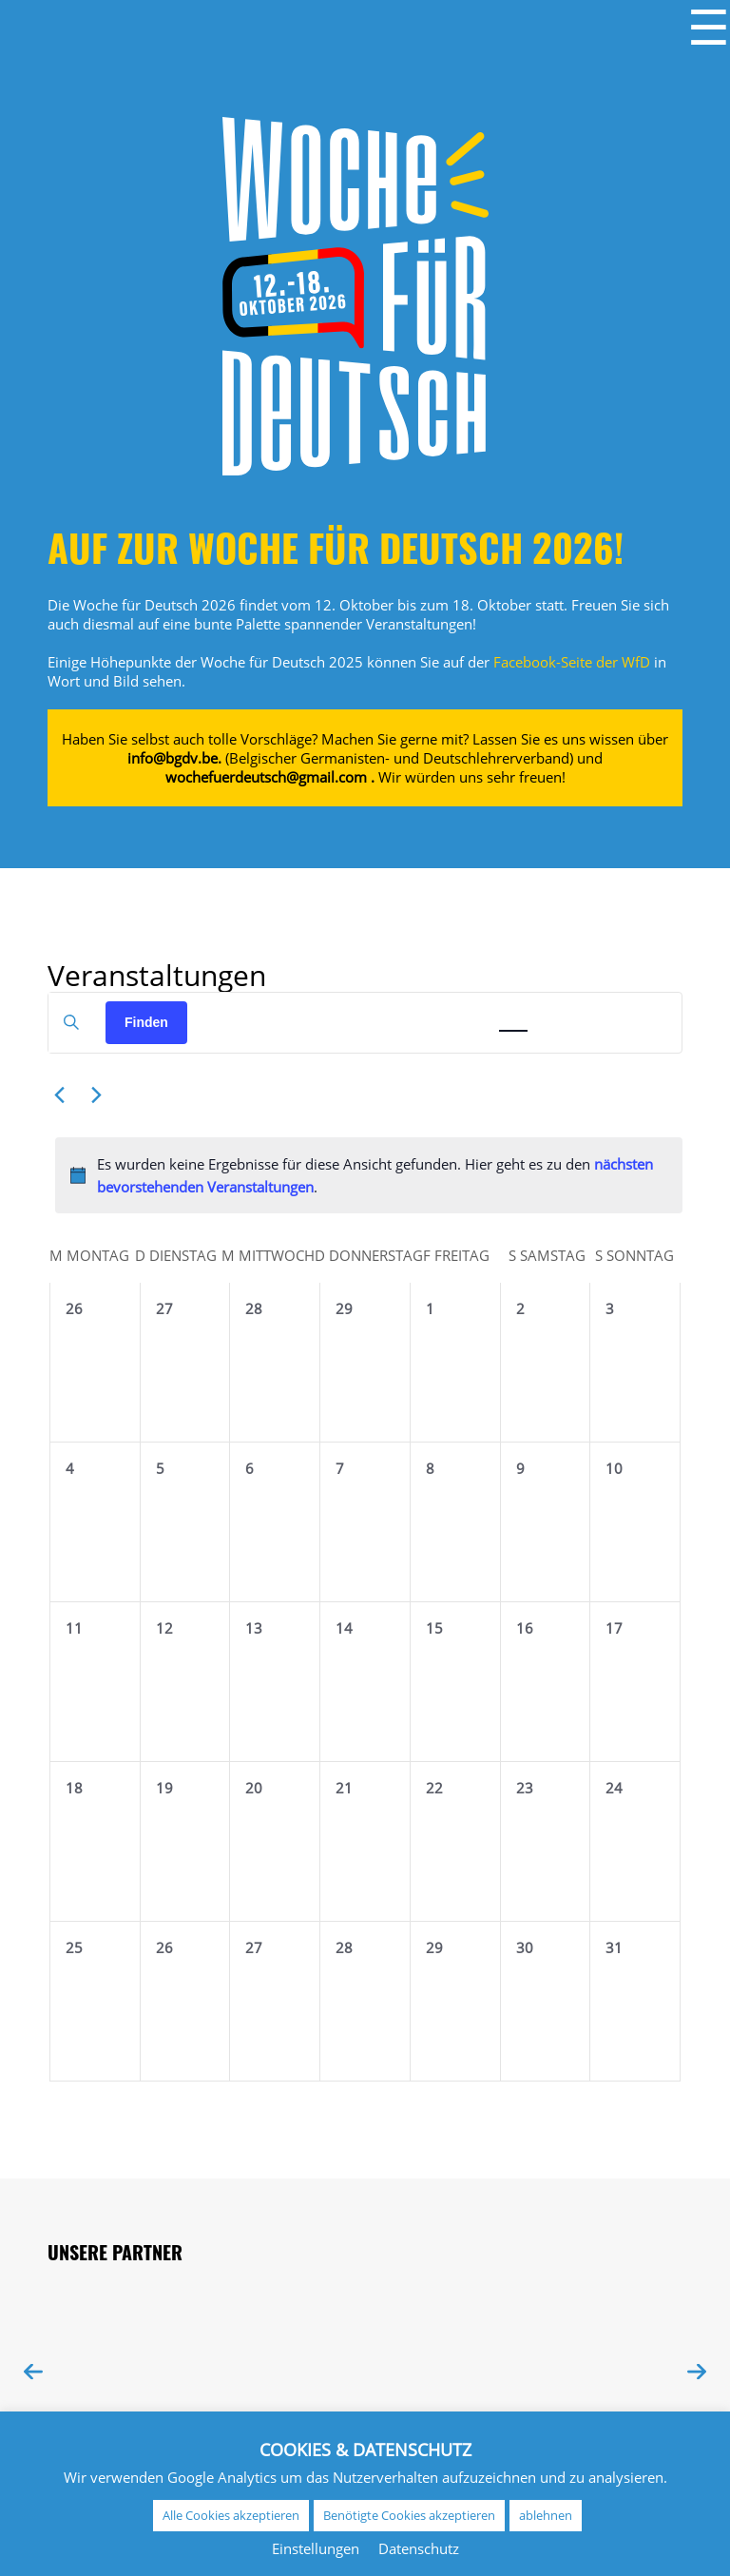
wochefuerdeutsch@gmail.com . (270, 776)
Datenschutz (418, 2548)
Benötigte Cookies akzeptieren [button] (409, 2515)
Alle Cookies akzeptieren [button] (231, 2515)
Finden (146, 1022)
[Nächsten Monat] (96, 1095)
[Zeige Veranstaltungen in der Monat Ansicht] (513, 1012)
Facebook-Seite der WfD (571, 661)
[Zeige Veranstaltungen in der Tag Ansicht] (564, 1012)
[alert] (368, 1175)
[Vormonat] (59, 1095)
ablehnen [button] (545, 2515)
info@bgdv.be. (174, 757)
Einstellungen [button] (315, 2548)
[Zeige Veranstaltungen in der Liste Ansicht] (462, 1012)
